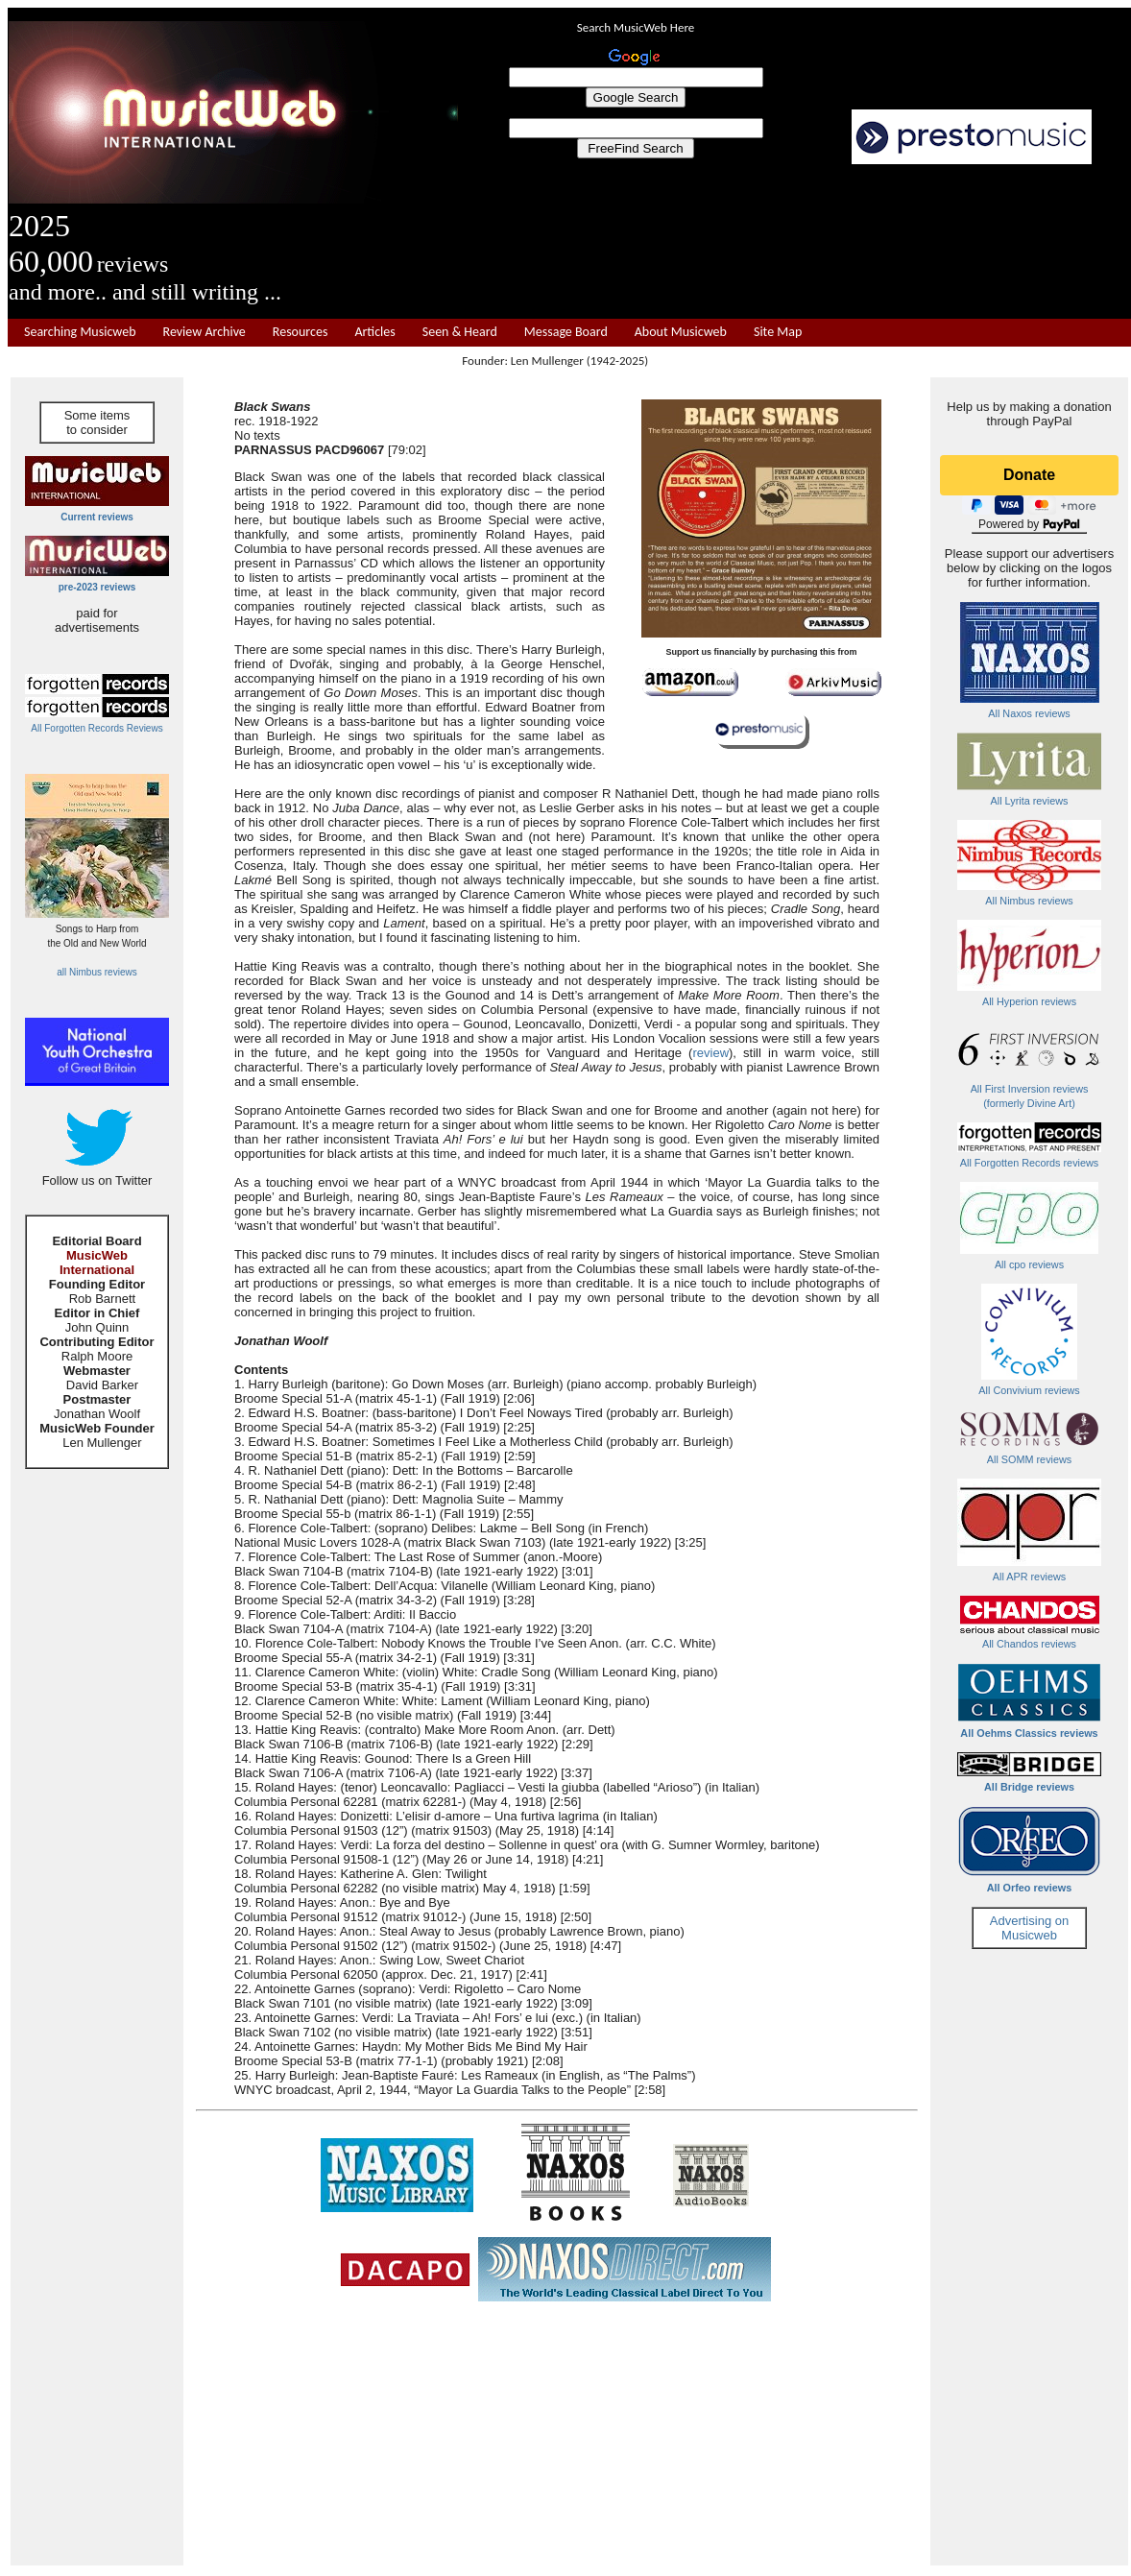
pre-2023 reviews (97, 587)
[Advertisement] (795, 242)
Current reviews (96, 517)
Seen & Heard (459, 332)
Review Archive (204, 332)
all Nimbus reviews (96, 972)
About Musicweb (681, 332)
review (710, 1053)
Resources (300, 332)
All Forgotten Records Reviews (96, 728)
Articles (374, 332)
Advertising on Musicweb (1029, 1928)
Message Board (566, 332)
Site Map (778, 332)
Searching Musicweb (80, 332)
